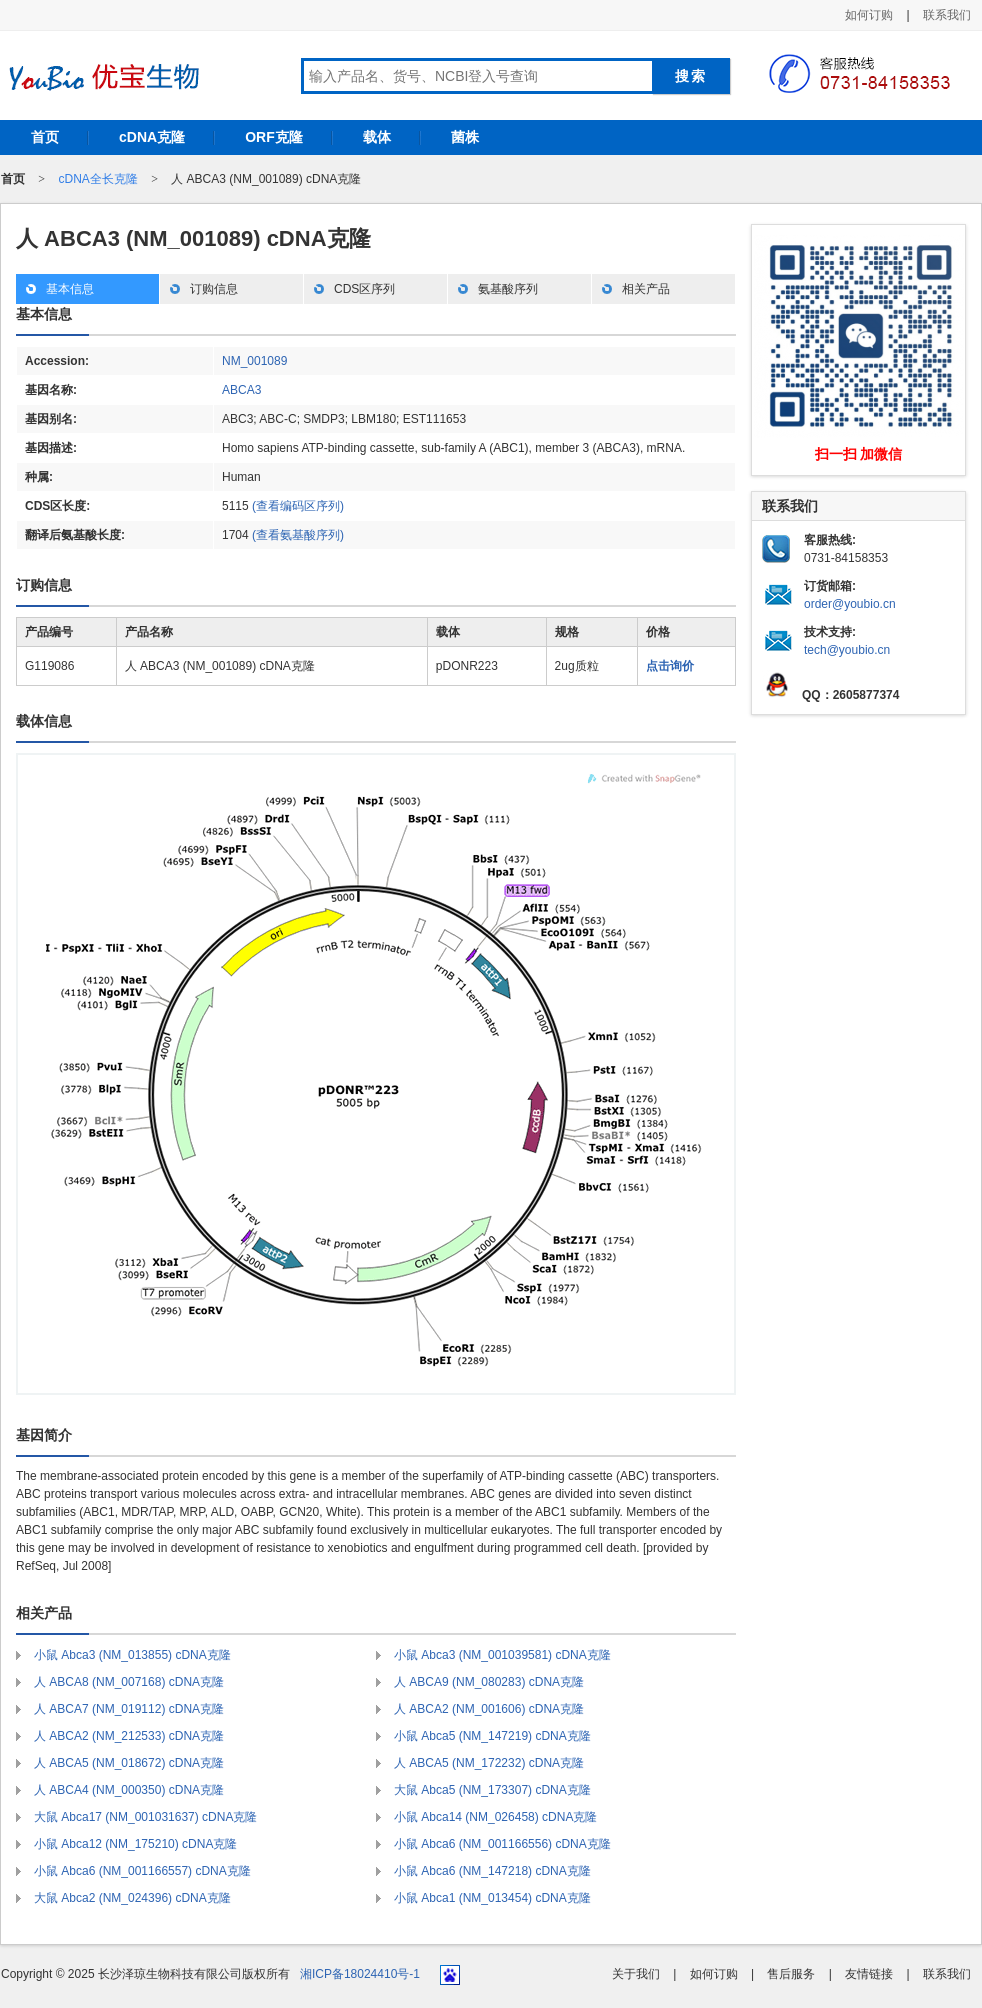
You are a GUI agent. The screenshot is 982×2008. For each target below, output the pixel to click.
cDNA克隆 (152, 137)
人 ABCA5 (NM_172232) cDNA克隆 (489, 1763)
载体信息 (44, 721)
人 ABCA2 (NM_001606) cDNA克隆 (489, 1709)
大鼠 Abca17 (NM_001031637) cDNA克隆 (145, 1817)
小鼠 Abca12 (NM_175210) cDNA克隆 (135, 1844)
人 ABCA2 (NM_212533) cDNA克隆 (129, 1736)
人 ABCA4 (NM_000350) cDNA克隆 (129, 1790)
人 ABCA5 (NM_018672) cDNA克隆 (129, 1763)
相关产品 (646, 289)
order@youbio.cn (850, 604)
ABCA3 (241, 390)
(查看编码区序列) (298, 506)
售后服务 (791, 1974)
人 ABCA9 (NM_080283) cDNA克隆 (489, 1682)
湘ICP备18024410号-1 (360, 1974)
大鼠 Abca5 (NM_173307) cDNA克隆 (492, 1790)
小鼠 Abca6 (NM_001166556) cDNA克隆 (502, 1844)
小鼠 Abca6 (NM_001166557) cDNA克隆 (142, 1871)
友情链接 (869, 1974)
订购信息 (214, 289)
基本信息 (70, 289)
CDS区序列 (364, 289)
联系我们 (947, 15)
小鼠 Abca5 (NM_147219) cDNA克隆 (492, 1736)
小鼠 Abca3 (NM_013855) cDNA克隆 (132, 1655)
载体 (377, 137)
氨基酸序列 (508, 289)
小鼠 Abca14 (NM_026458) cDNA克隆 (495, 1817)
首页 (45, 137)
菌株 (465, 137)
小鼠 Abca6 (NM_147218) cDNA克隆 (492, 1871)
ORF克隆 (274, 137)
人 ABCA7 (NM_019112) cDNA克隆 (129, 1709)
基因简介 (44, 1435)
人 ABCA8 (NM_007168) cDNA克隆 (129, 1682)
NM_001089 (254, 361)
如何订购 (869, 15)
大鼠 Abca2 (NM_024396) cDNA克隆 (132, 1898)
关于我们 (636, 1974)
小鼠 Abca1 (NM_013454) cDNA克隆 (492, 1898)
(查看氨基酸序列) (298, 535)
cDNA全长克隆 (97, 179)
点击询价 (670, 666)
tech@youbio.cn (847, 650)
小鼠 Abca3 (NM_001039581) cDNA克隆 (502, 1655)
